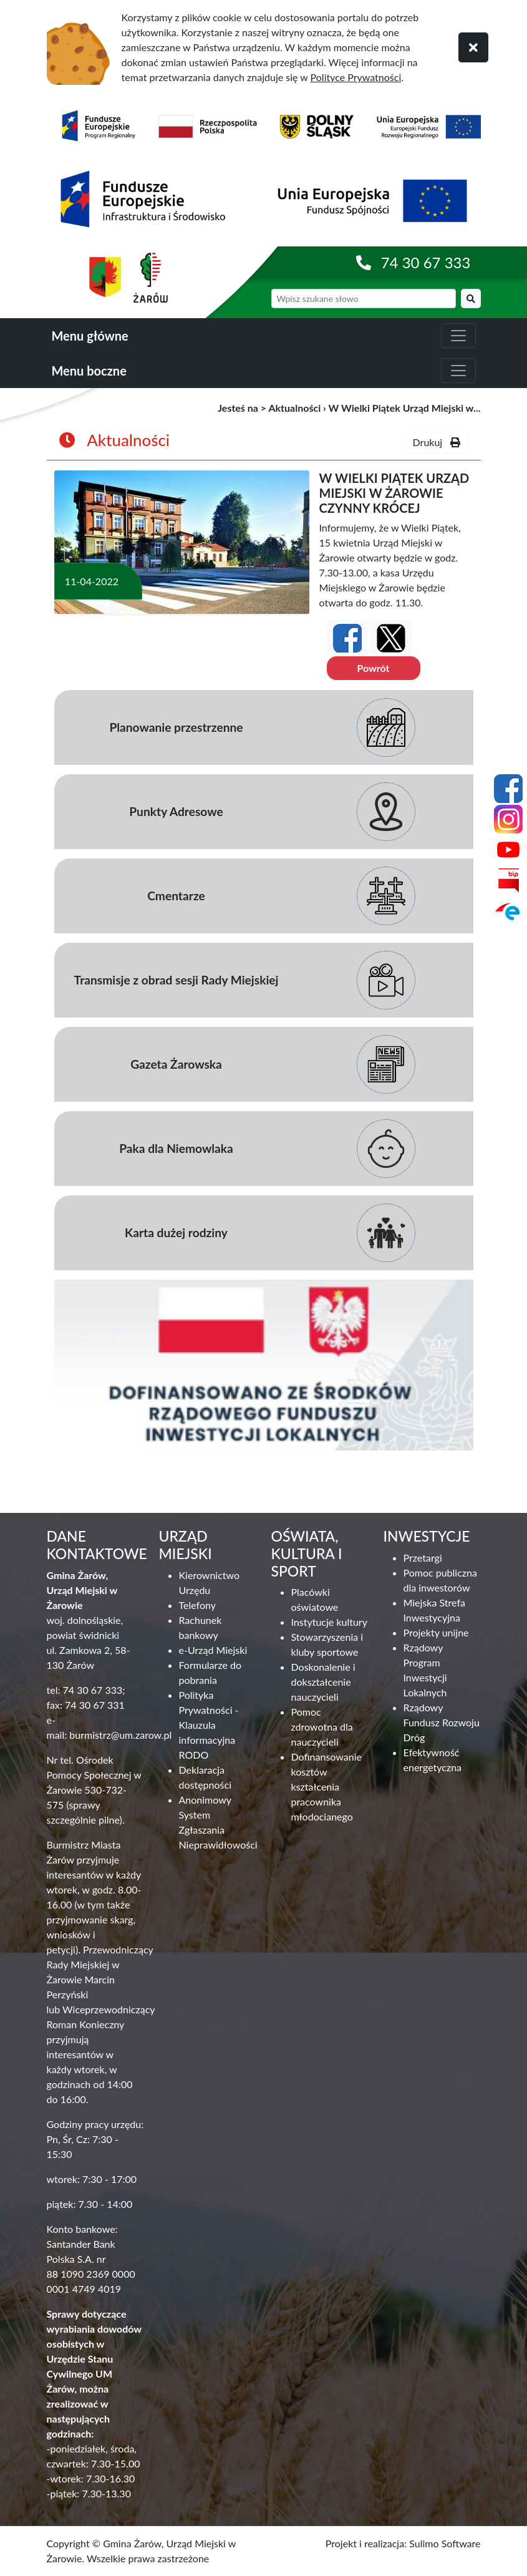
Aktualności (294, 408)
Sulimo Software (444, 2543)
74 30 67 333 (426, 262)
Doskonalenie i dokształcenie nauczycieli (323, 1682)
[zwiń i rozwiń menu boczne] (458, 370)
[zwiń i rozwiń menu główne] (458, 335)
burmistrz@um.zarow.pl (120, 1735)
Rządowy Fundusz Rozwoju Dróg (442, 1722)
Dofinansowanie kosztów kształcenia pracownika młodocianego (326, 1786)
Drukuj (436, 442)
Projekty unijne (436, 1632)
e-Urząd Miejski (213, 1650)
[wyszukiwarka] (363, 298)
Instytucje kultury (329, 1622)
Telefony (197, 1605)
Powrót (373, 668)
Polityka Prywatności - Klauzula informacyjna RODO (209, 1725)
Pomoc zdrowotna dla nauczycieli (322, 1726)
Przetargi (423, 1557)
